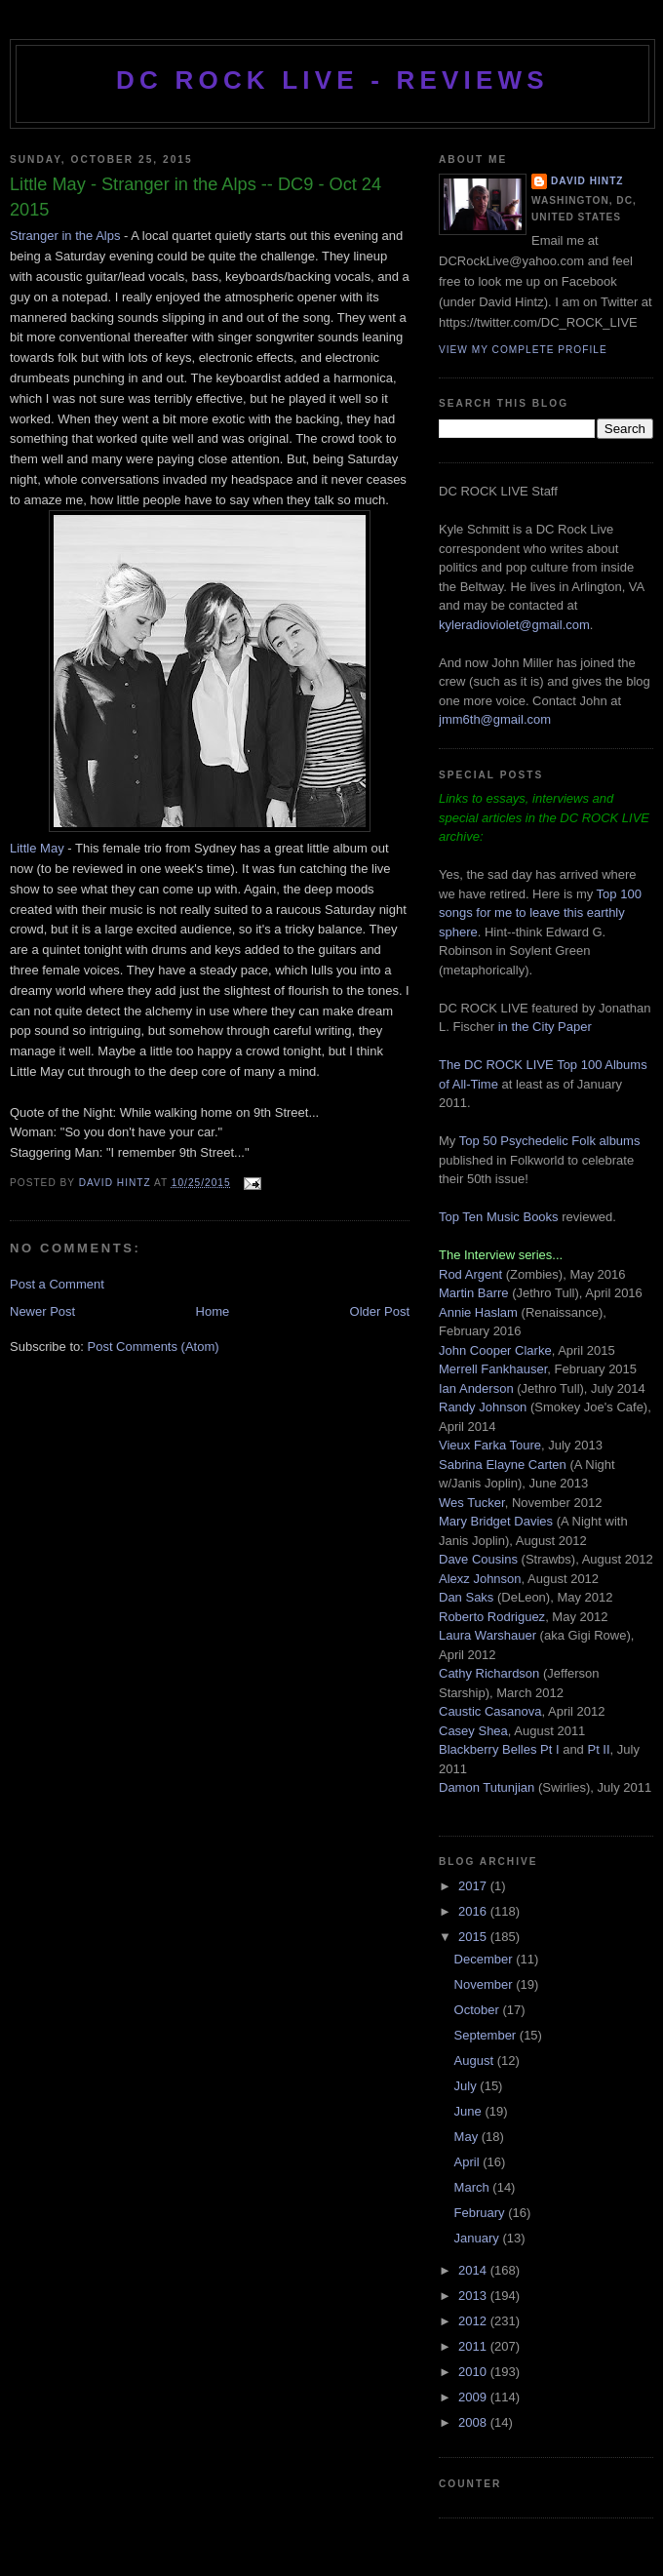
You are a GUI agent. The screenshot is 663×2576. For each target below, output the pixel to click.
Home (213, 1311)
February (481, 2212)
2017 (474, 1886)
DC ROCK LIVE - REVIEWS (332, 80)
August (475, 2060)
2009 (474, 2397)
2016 (474, 1911)
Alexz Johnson (480, 1578)
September (487, 2035)
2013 (474, 2295)
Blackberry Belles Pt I (499, 1749)
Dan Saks (466, 1597)
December (485, 1959)
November (485, 1984)
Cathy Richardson (489, 1673)
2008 (474, 2422)
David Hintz (116, 1182)
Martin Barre (474, 1293)
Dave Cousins (478, 1559)
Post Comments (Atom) (153, 1346)
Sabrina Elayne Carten (502, 1464)
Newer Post (42, 1311)
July (467, 2086)
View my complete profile (523, 349)
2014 (474, 2270)
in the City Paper (543, 1026)
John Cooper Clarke (495, 1350)
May (468, 2136)
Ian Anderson (476, 1388)
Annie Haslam (480, 1312)
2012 (474, 2321)
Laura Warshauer (487, 1635)
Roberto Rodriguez (492, 1616)
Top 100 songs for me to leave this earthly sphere (540, 913)
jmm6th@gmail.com (495, 719)
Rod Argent (470, 1274)
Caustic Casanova (490, 1711)
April (469, 2162)
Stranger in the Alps (65, 235)
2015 (474, 1936)
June (470, 2111)
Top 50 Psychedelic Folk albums (550, 1140)
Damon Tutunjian (486, 1787)
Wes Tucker (472, 1502)
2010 (474, 2371)
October (478, 2009)
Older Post (380, 1311)
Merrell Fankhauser (493, 1369)
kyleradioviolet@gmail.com (514, 624)
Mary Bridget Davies (496, 1521)
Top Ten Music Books (499, 1216)
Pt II (598, 1749)
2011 (474, 2346)
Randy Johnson (482, 1407)
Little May (37, 848)
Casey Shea (473, 1731)
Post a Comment (57, 1284)
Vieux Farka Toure (490, 1445)
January (478, 2238)
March (473, 2187)
